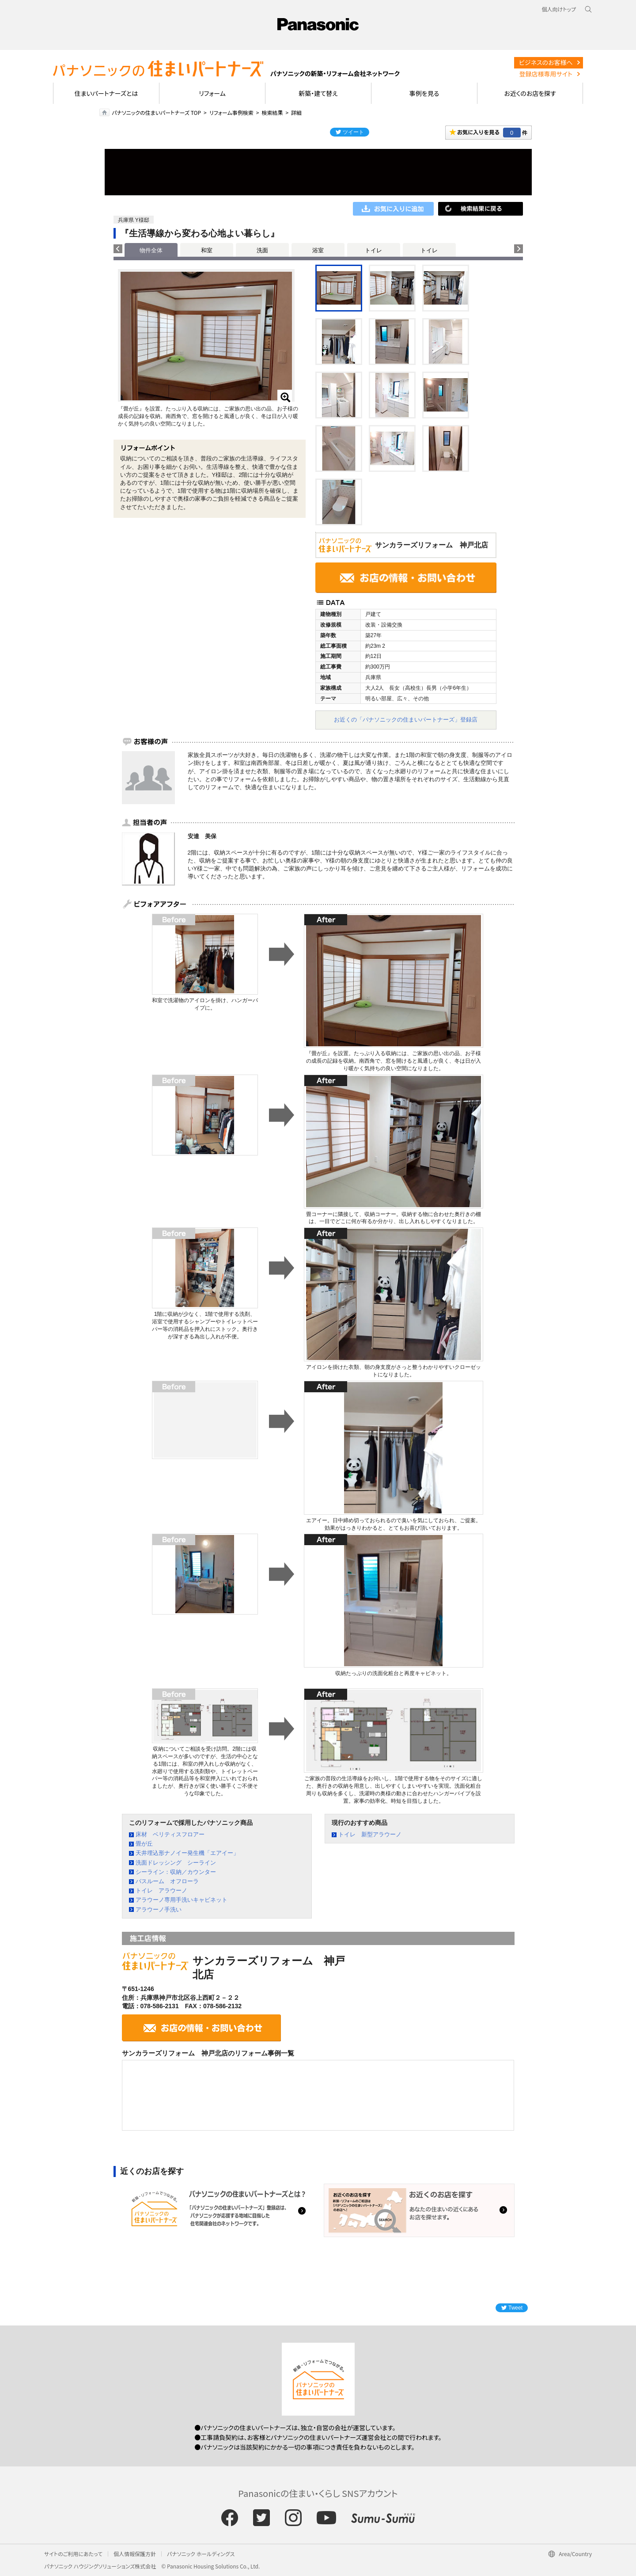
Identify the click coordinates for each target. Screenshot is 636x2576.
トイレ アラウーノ (161, 1890)
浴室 (318, 250)
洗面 (262, 250)
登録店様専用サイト (545, 73)
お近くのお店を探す (530, 93)
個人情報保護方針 (135, 2553)
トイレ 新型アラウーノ (369, 1834)
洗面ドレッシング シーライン (176, 1862)
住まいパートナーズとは (106, 93)
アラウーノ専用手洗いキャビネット (181, 1899)
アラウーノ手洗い (159, 1909)
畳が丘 (144, 1843)
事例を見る (424, 93)
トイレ (373, 250)
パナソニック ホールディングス (201, 2553)
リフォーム (212, 93)
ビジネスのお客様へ (546, 62)
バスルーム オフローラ (167, 1881)
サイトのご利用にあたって (73, 2553)
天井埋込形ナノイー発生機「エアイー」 (187, 1853)
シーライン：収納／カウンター (176, 1872)
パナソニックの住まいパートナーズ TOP (156, 112)
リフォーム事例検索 (231, 112)
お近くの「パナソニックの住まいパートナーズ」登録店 (405, 719)
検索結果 (272, 112)
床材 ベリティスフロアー (170, 1834)
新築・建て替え (318, 93)
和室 (206, 250)
